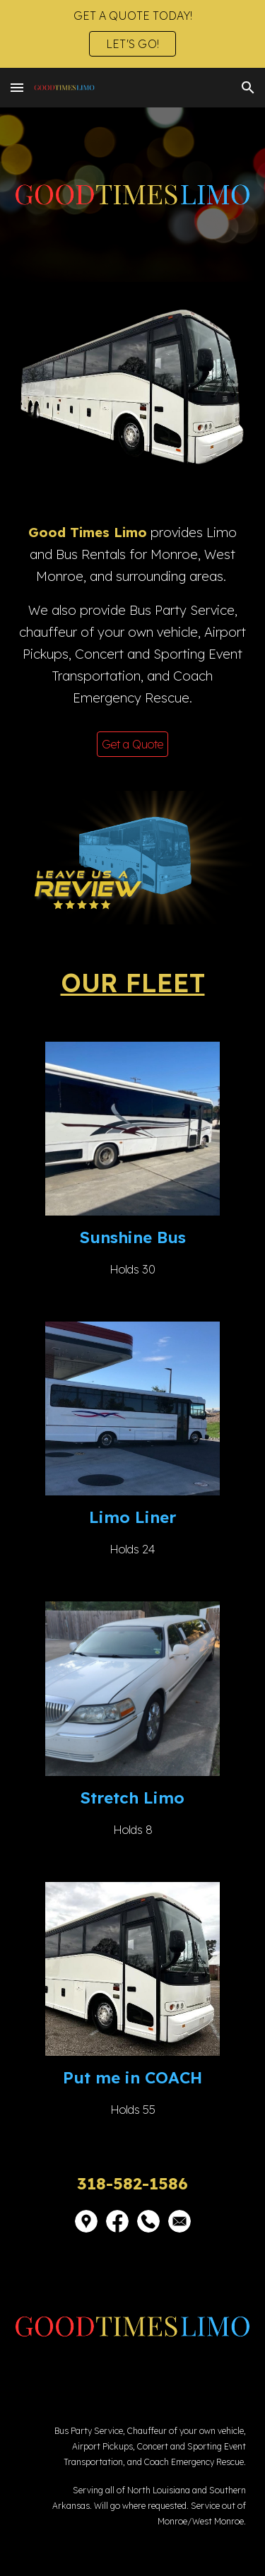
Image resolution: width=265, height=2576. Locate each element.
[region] (132, 34)
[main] (132, 621)
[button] (17, 87)
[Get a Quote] (132, 744)
